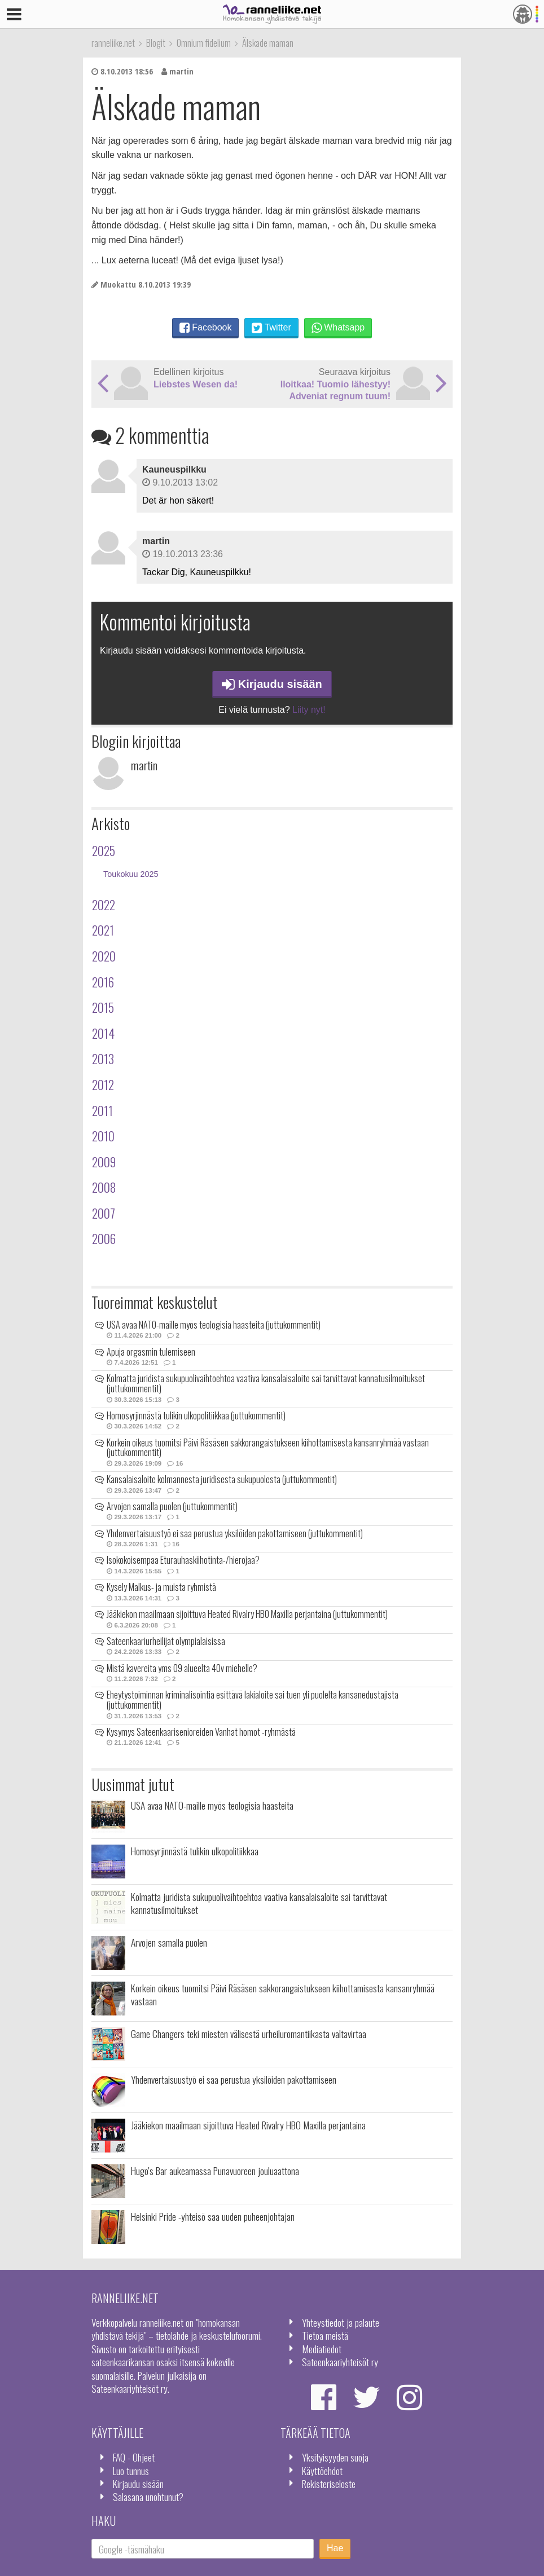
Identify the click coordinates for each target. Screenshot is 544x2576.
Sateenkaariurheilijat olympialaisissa (166, 1641)
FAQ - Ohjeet (134, 2457)
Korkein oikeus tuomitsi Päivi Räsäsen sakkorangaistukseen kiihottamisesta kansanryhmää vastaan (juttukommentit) (268, 1447)
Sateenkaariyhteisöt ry (340, 2361)
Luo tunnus (131, 2470)
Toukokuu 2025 (131, 874)
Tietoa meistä (325, 2335)
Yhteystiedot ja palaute (340, 2322)
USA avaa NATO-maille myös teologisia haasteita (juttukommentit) (214, 1324)
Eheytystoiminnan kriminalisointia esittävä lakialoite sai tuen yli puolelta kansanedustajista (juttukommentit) (252, 1700)
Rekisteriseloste (329, 2483)
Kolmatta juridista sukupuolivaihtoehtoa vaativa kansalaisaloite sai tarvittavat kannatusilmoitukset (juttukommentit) (266, 1383)
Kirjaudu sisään (272, 684)
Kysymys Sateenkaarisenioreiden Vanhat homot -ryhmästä (201, 1732)
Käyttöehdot (322, 2470)
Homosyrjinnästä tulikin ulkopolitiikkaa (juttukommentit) (196, 1415)
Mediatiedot (321, 2348)
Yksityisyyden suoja (335, 2457)
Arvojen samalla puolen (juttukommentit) (172, 1506)
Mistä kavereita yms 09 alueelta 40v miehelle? (182, 1668)
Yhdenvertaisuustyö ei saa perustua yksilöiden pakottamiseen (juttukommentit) (235, 1533)
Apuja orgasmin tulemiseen (151, 1351)
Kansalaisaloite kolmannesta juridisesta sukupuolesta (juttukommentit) (222, 1479)
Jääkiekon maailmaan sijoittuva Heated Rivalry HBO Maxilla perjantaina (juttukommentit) (247, 1614)
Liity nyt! (309, 709)
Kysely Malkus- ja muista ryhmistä (161, 1587)
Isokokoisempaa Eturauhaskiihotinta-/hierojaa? (183, 1560)
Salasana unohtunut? (148, 2496)
